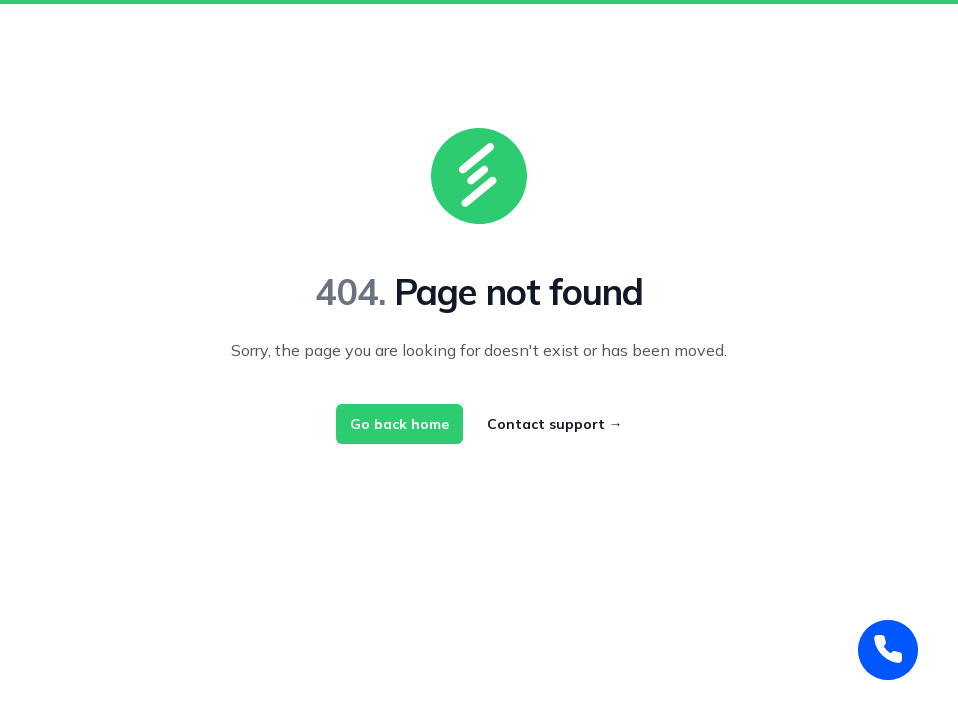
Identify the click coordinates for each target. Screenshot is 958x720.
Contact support (555, 424)
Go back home (399, 424)
